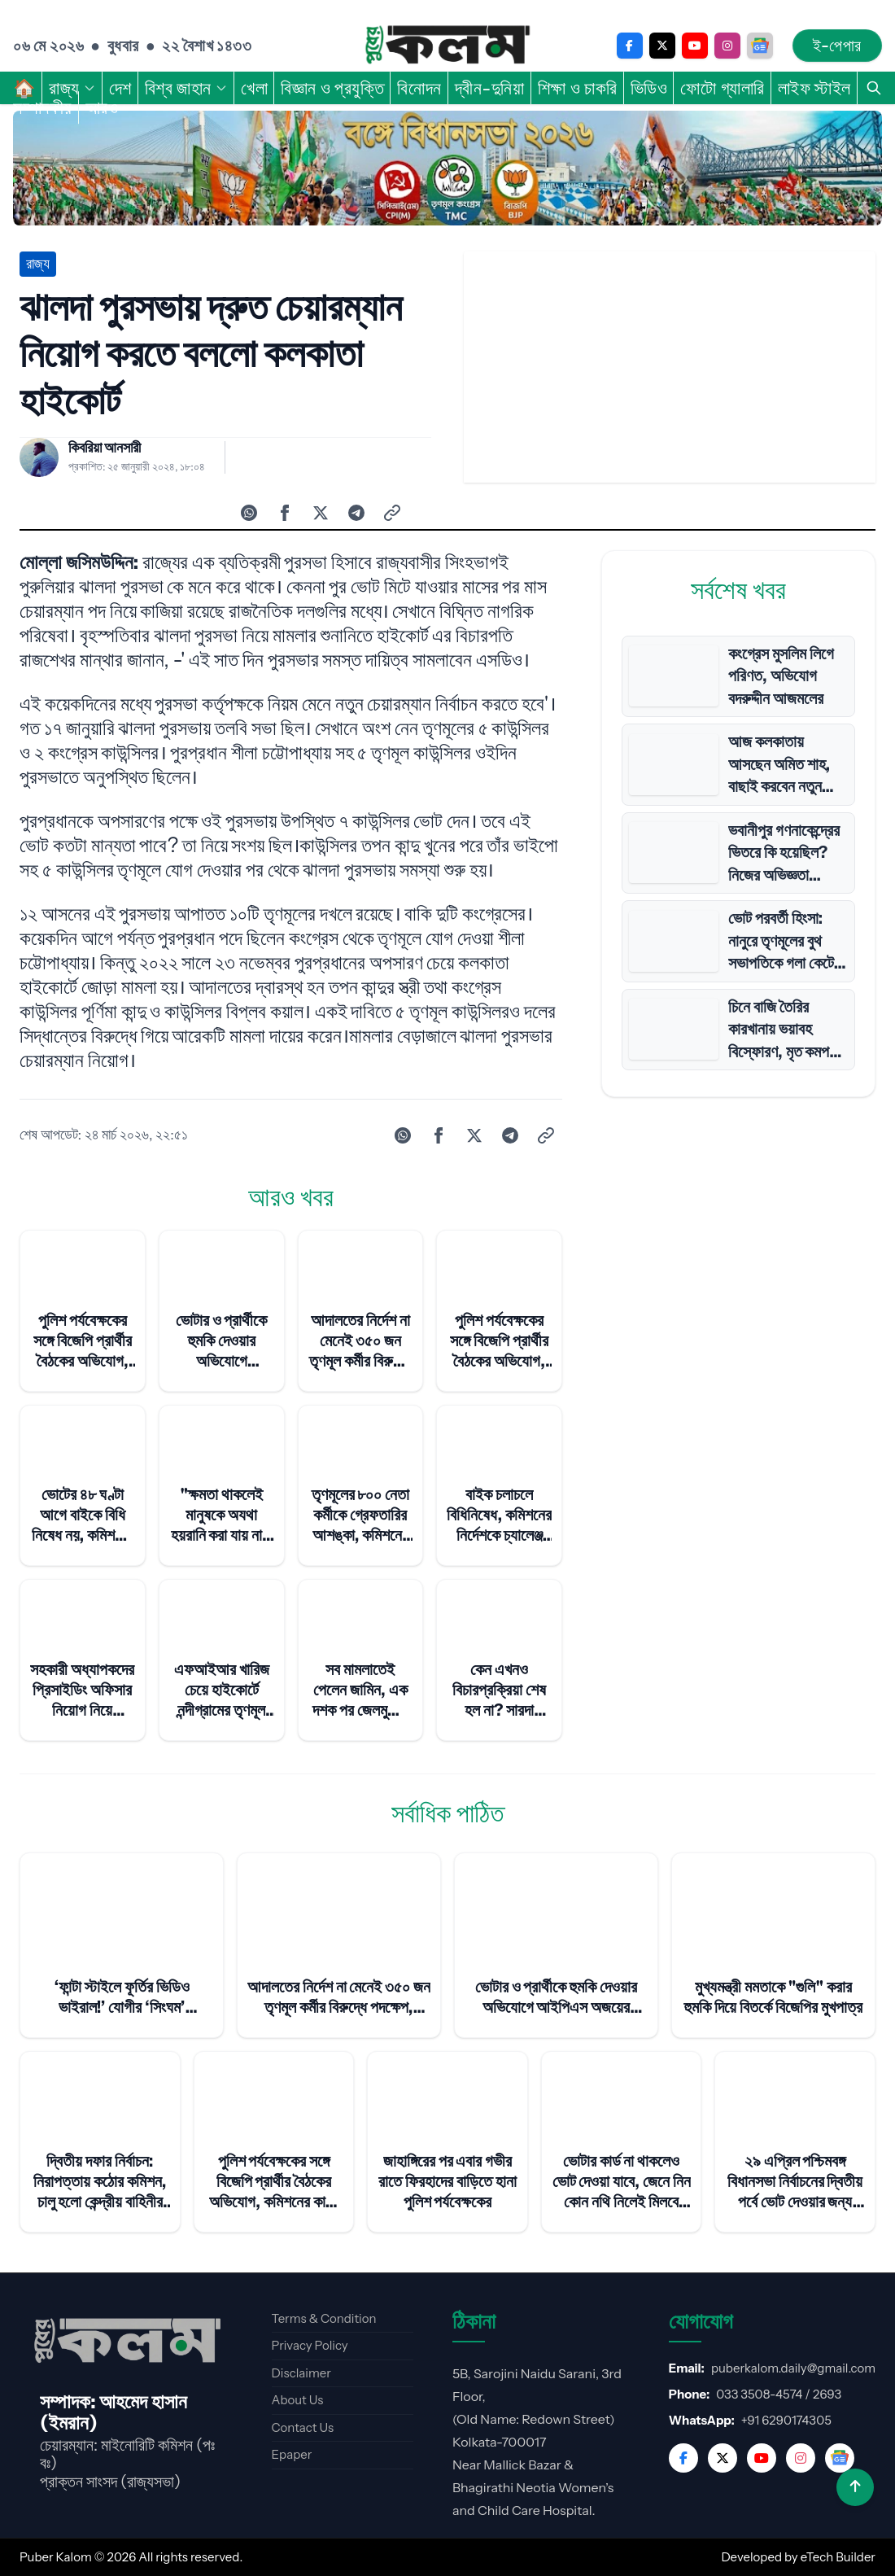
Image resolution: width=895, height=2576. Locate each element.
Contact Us (303, 2427)
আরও (110, 107)
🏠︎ (24, 88)
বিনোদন (419, 88)
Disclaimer (301, 2373)
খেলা (254, 88)
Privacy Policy (310, 2345)
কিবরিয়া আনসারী (104, 447)
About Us (298, 2400)
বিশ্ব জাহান (186, 88)
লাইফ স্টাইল (814, 88)
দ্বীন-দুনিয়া (490, 88)
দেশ (120, 88)
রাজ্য (72, 88)
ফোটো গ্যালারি (722, 88)
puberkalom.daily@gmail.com (793, 2368)
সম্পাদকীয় (42, 107)
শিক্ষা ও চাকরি (578, 88)
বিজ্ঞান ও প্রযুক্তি (332, 88)
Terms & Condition (324, 2318)
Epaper (292, 2454)
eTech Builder (838, 2557)
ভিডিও (649, 88)
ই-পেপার (837, 45)
